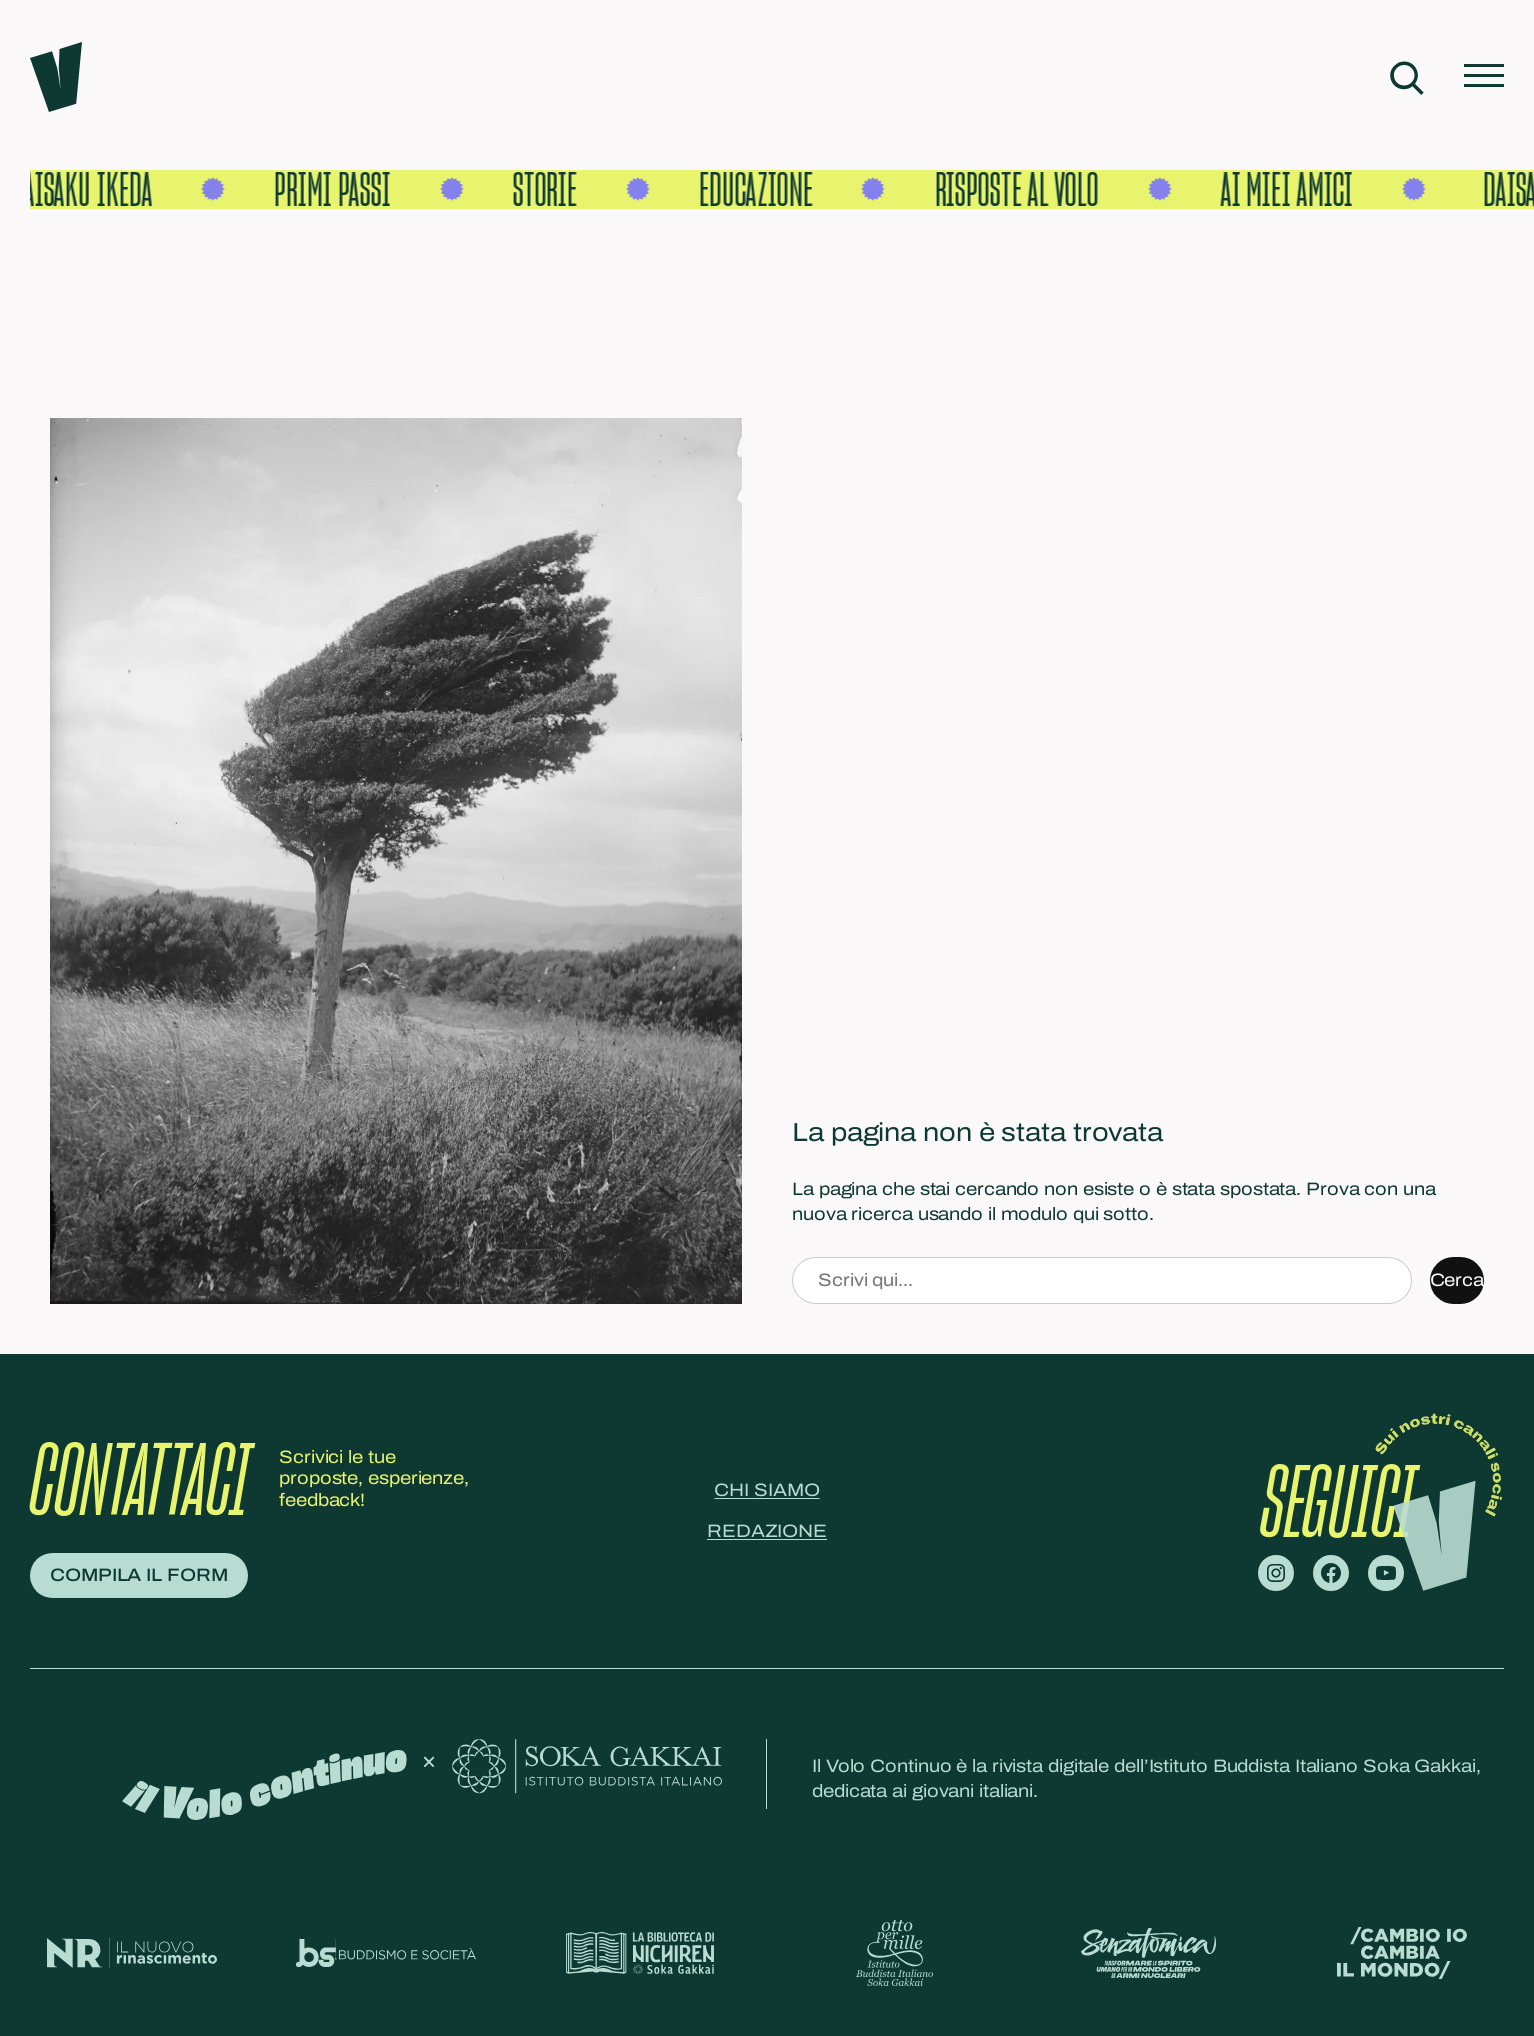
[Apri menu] (1484, 77)
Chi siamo (766, 1490)
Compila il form (139, 1575)
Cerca (1457, 1280)
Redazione (767, 1531)
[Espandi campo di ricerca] (1406, 77)
